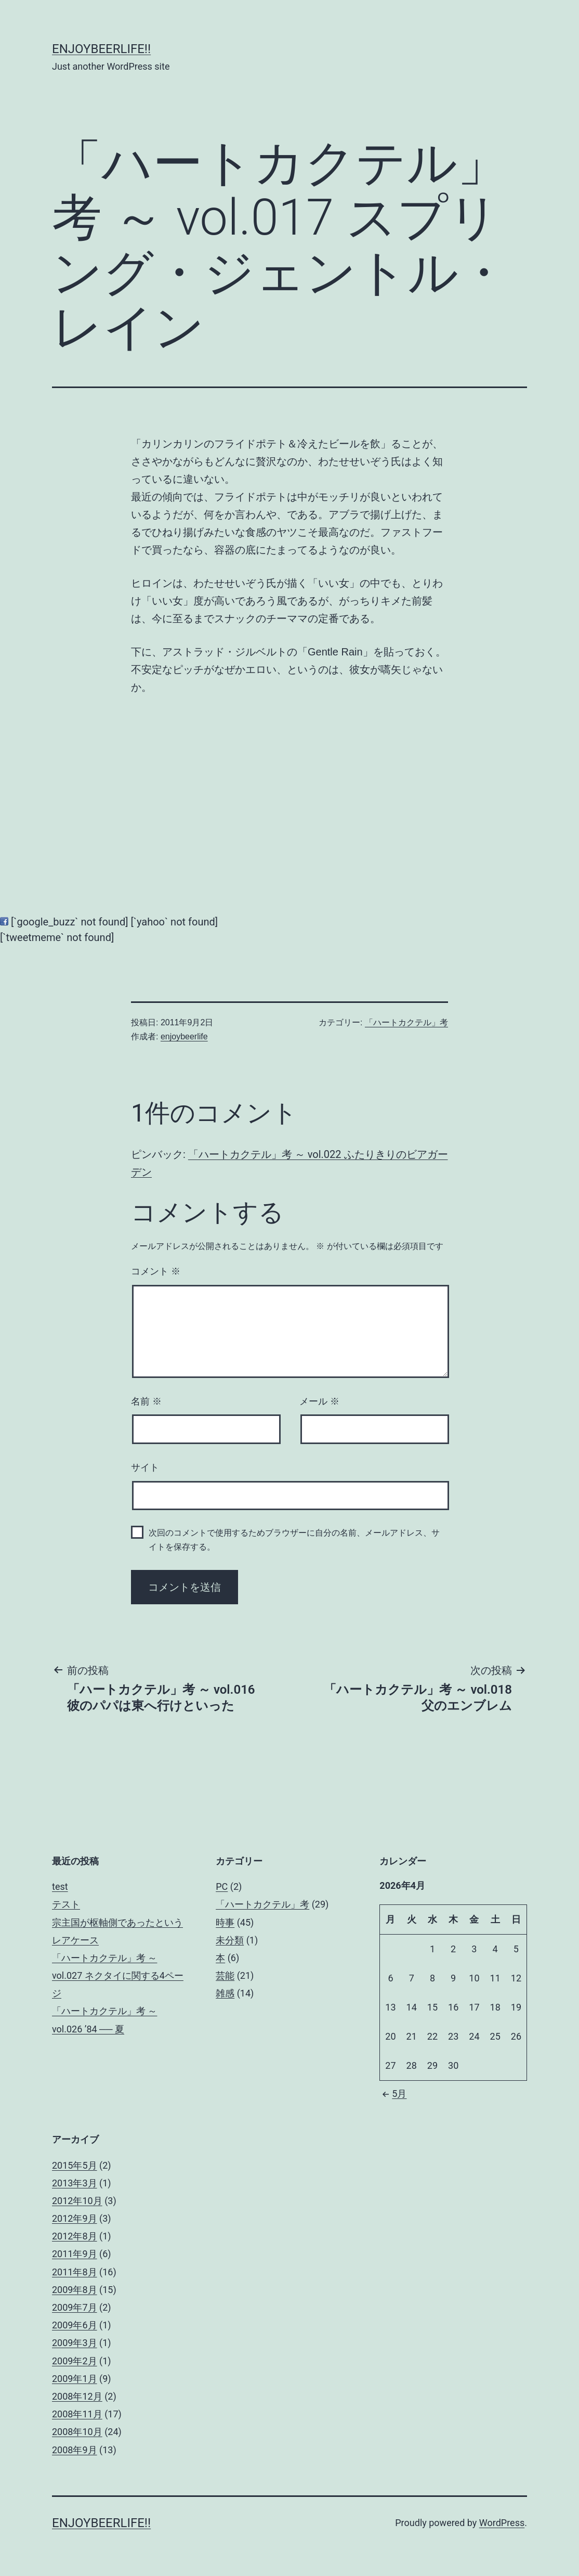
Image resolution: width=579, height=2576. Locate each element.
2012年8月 (74, 2236)
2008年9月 (74, 2449)
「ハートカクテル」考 (406, 1022)
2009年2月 (74, 2360)
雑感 (225, 1993)
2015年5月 (74, 2165)
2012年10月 (77, 2200)
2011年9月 (74, 2253)
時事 (225, 1922)
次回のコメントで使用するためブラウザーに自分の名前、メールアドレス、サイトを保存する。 (294, 1539)
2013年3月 (74, 2183)
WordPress (501, 2522)
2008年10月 (77, 2431)
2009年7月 (74, 2307)
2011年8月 (74, 2271)
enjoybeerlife (184, 1036)
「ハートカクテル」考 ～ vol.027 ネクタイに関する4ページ (117, 1975)
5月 (392, 2093)
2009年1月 (74, 2378)
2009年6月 (74, 2325)
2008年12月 (77, 2396)
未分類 (230, 1940)
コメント (155, 1271)
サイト (145, 1467)
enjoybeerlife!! (101, 49)
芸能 (225, 1975)
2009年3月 (74, 2342)
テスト (66, 1904)
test (60, 1886)
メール (319, 1401)
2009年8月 (74, 2289)
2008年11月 (77, 2413)
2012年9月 (74, 2218)
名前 (146, 1401)
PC (222, 1886)
